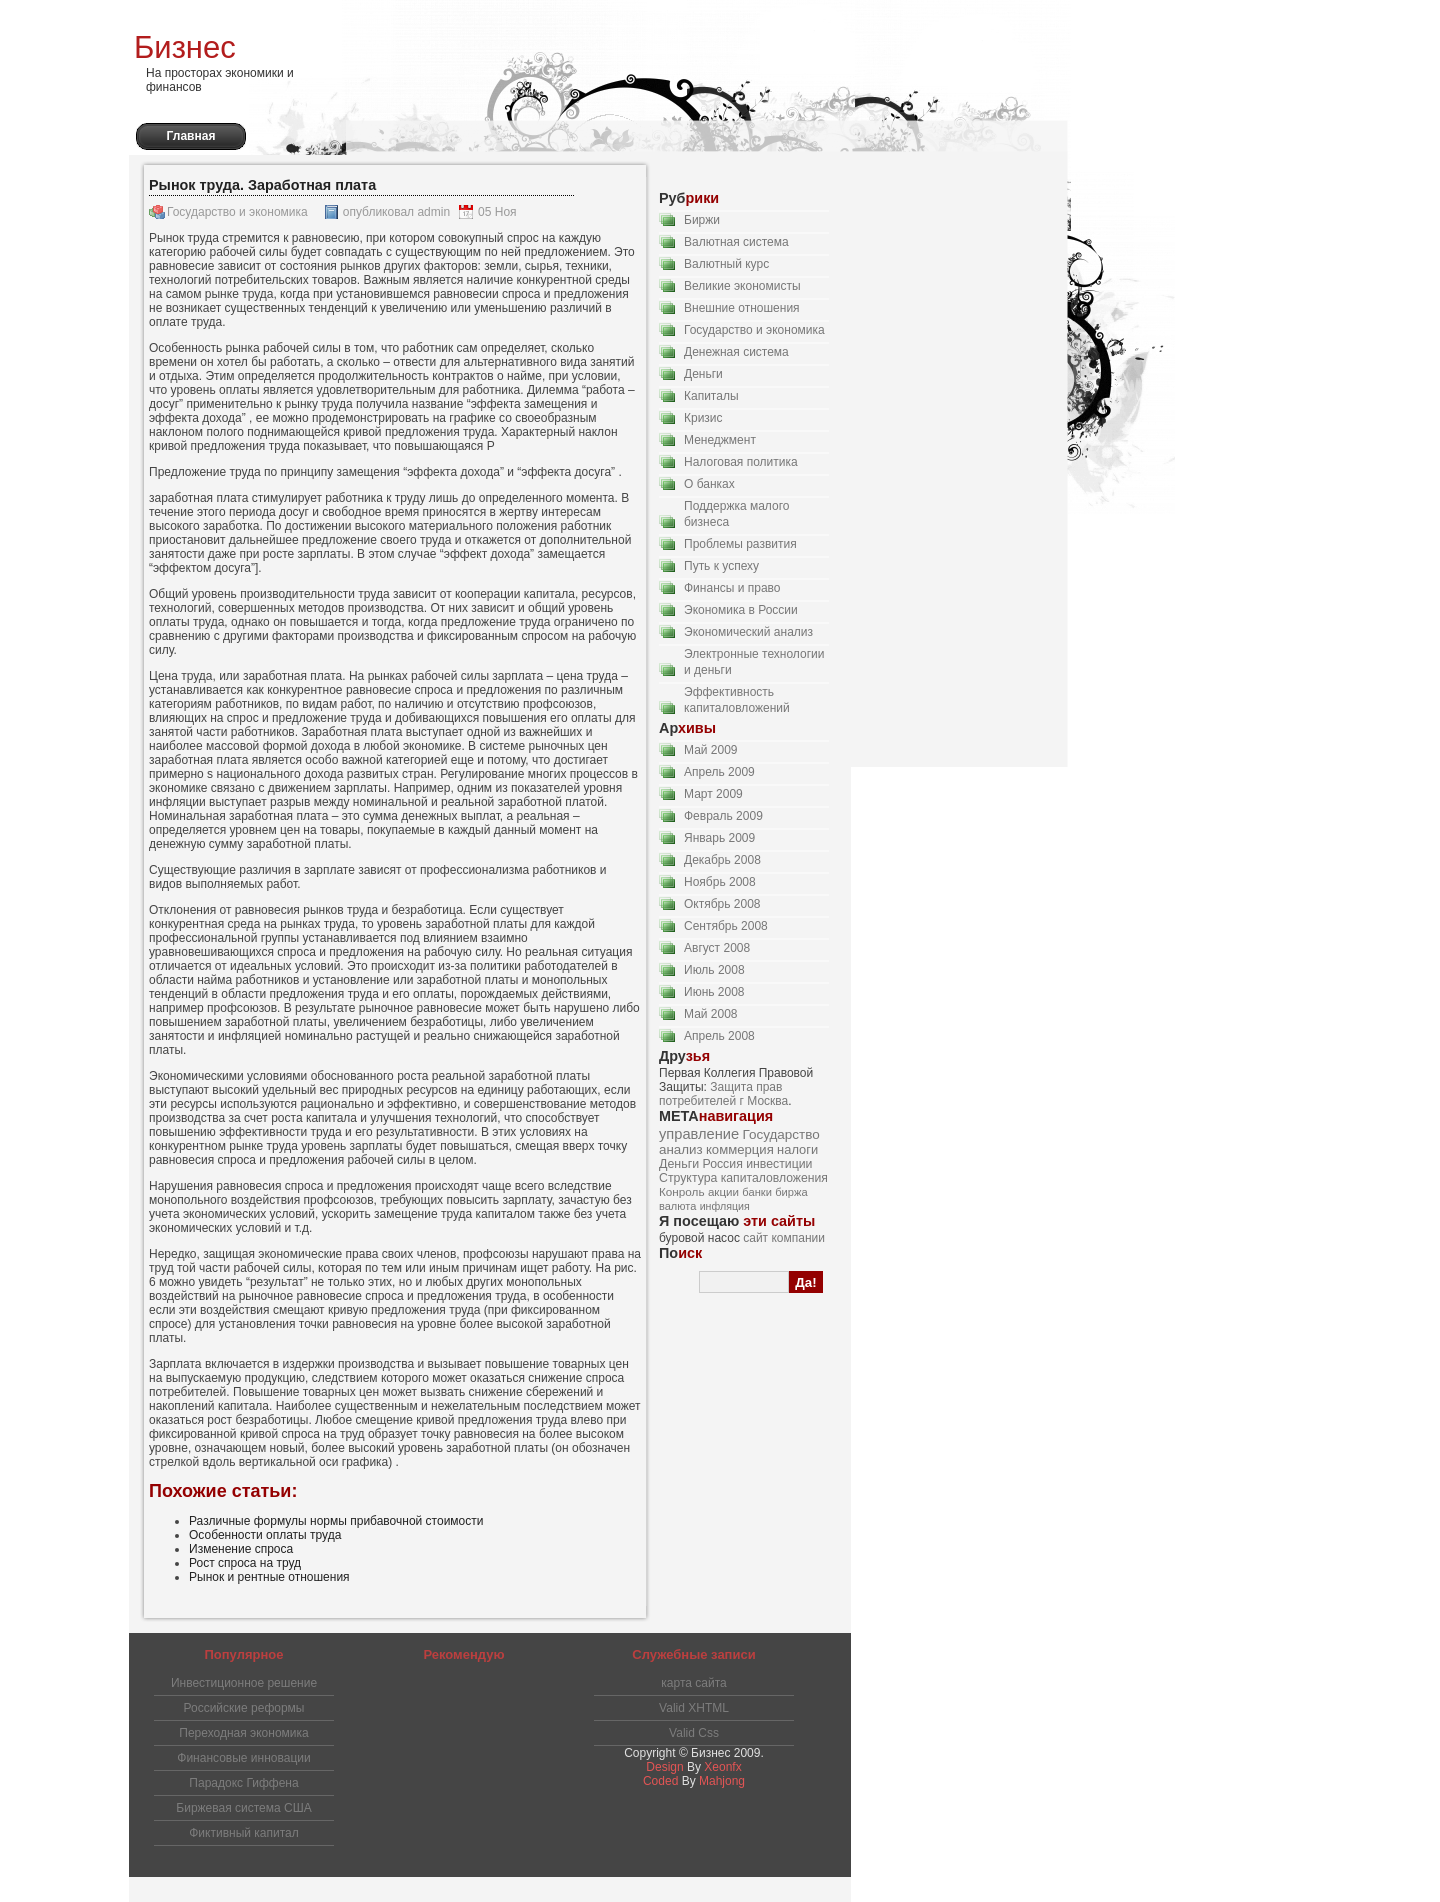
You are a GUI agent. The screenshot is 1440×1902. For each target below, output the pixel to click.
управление (699, 1134)
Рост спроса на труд (245, 1563)
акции (723, 1191)
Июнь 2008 (714, 992)
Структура (688, 1178)
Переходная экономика (243, 1733)
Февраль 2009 (723, 816)
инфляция (725, 1206)
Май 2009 (711, 750)
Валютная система (736, 242)
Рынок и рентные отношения (269, 1577)
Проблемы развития (740, 544)
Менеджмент (720, 440)
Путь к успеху (721, 566)
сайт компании (784, 1238)
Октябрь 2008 (722, 904)
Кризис (703, 418)
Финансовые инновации (243, 1758)
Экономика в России (741, 610)
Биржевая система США (243, 1808)
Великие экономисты (742, 286)
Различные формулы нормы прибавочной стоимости (336, 1521)
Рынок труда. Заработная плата (262, 185)
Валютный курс (726, 264)
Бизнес (185, 47)
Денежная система (736, 352)
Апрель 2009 (719, 772)
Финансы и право (732, 588)
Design (664, 1767)
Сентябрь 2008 (726, 926)
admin (433, 212)
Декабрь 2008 (722, 860)
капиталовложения (774, 1178)
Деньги (703, 374)
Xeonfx (722, 1767)
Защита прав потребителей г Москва (723, 1094)
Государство (781, 1134)
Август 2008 (717, 948)
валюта (677, 1206)
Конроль (682, 1191)
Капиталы (711, 396)
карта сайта (693, 1683)
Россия (722, 1164)
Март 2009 (713, 794)
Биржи (702, 220)
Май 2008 (711, 1014)
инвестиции (779, 1164)
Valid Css (694, 1733)
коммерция (740, 1149)
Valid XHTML (694, 1708)
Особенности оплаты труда (265, 1535)
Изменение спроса (241, 1549)
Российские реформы (244, 1708)
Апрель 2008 (719, 1036)
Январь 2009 (719, 838)
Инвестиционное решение (244, 1683)
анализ (681, 1149)
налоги (797, 1149)
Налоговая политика (741, 462)
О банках (709, 484)
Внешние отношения (742, 308)
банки (757, 1192)
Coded (660, 1781)
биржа (791, 1192)
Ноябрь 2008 (720, 882)
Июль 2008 (714, 970)
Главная (191, 136)
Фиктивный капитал (244, 1833)
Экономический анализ (748, 632)
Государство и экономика (237, 212)
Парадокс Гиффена (243, 1783)
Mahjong (722, 1781)
